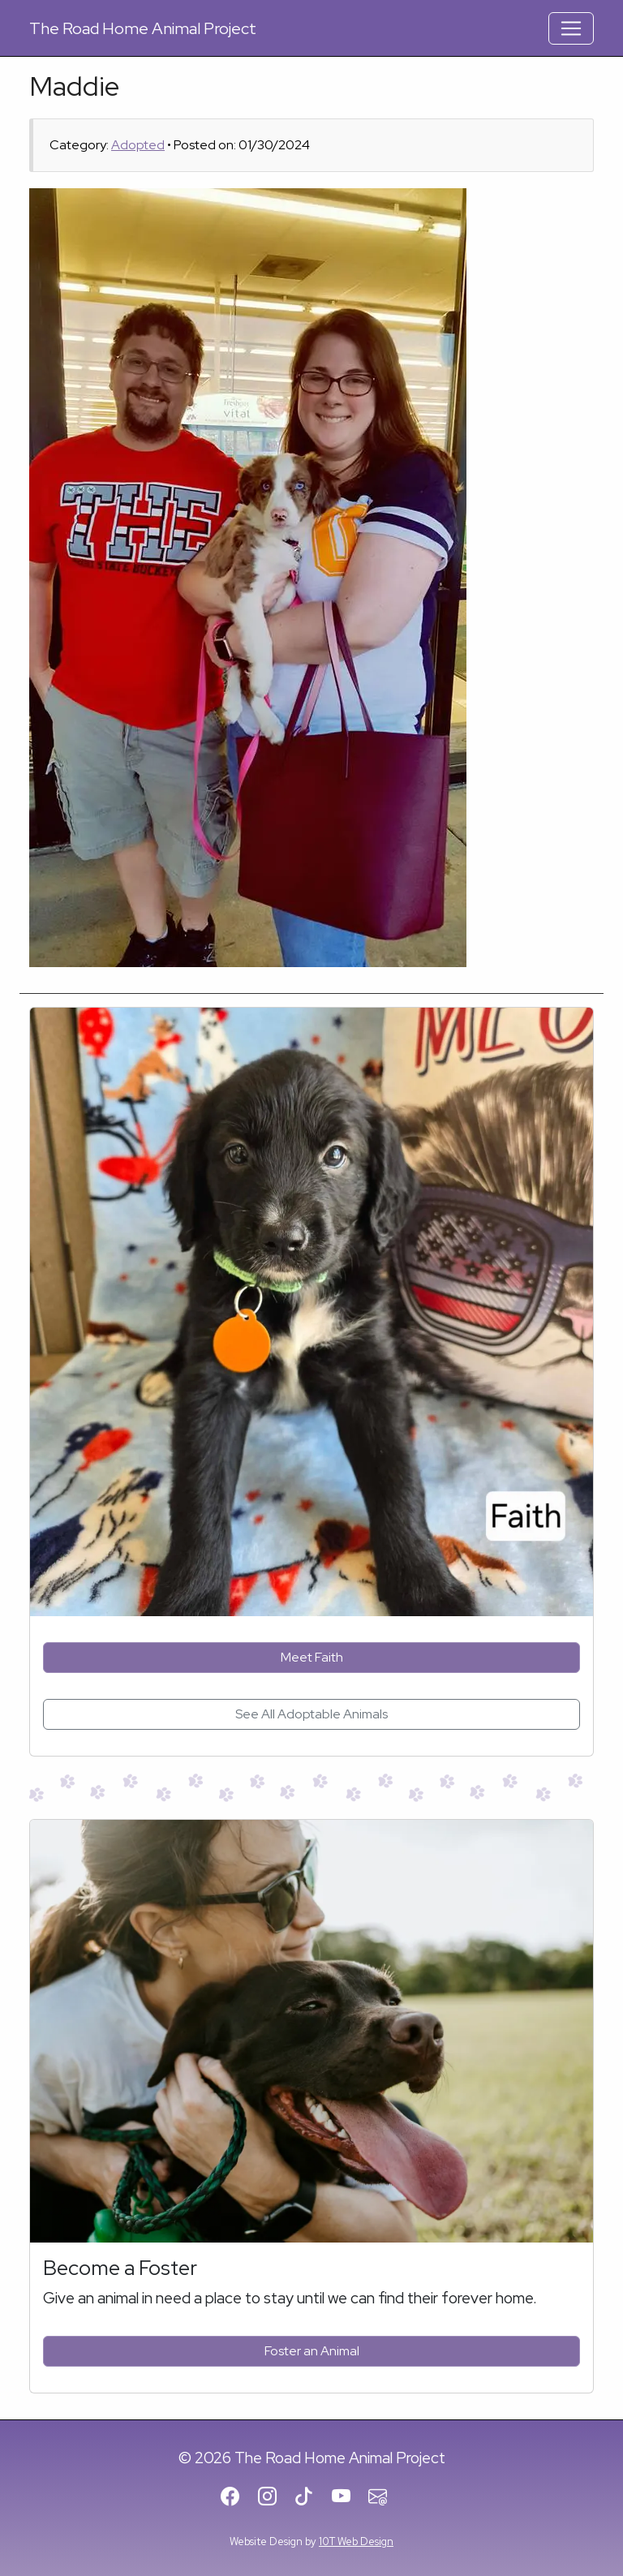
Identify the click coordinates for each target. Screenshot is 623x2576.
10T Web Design (356, 2541)
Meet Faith (312, 1657)
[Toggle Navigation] (571, 28)
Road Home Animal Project (142, 28)
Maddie (74, 86)
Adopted (138, 144)
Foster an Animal (311, 2350)
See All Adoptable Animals (311, 1713)
